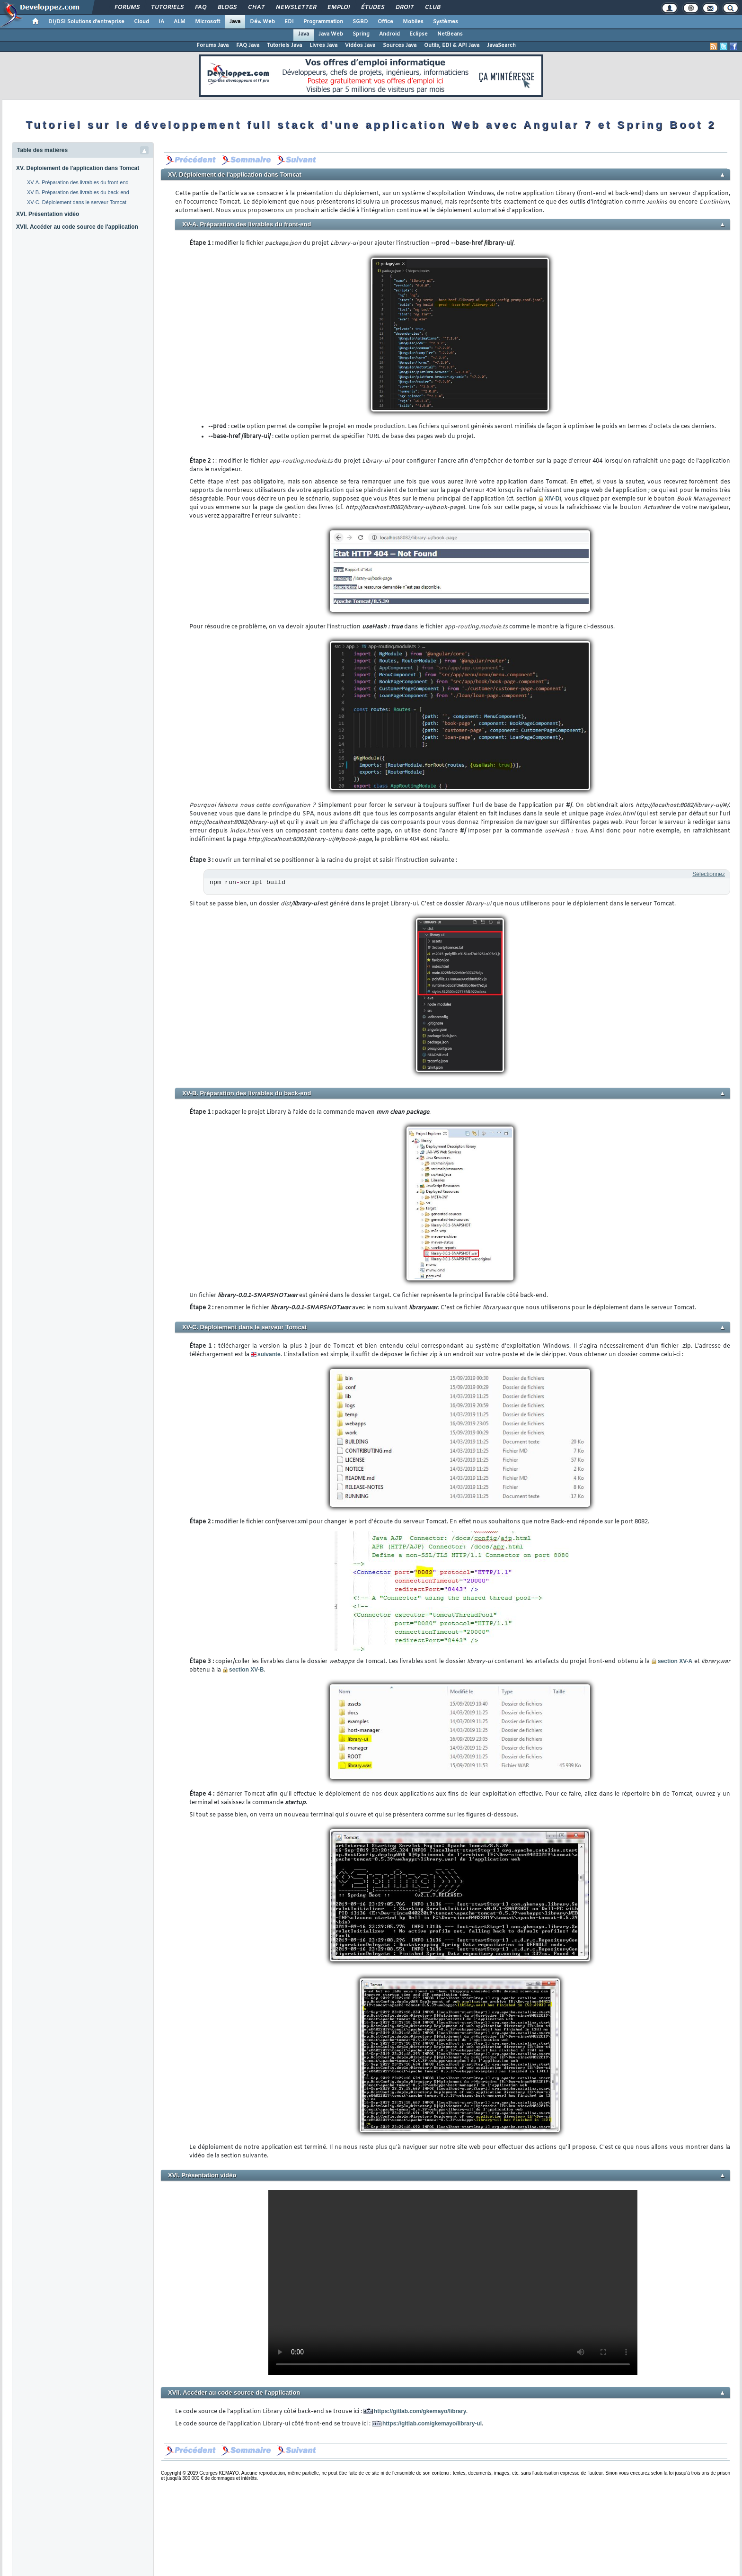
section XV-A (671, 1661)
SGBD (360, 21)
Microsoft (207, 21)
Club (432, 7)
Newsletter (295, 7)
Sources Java (399, 45)
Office (385, 21)
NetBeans (450, 34)
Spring (361, 34)
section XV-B (243, 1669)
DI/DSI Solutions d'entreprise (86, 21)
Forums (126, 7)
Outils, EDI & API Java (451, 45)
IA (161, 21)
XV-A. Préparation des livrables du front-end (78, 182)
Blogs (226, 7)
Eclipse (418, 34)
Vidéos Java (360, 45)
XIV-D (552, 498)
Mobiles (413, 21)
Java (235, 21)
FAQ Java (247, 45)
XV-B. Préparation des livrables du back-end (78, 192)
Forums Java (212, 45)
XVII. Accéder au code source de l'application (77, 227)
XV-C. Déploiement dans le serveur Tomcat (76, 202)
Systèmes (445, 21)
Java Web (330, 34)
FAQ (200, 7)
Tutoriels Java (284, 45)
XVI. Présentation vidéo (47, 214)
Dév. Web (262, 21)
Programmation (323, 21)
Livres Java (323, 45)
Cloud (141, 21)
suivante (269, 1354)
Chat (256, 7)
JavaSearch (501, 45)
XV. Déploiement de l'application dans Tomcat (77, 168)
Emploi (338, 7)
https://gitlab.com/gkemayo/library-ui (432, 2423)
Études (372, 7)
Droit (404, 7)
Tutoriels (167, 7)
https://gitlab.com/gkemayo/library (420, 2411)
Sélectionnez (708, 874)
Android (389, 34)
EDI (289, 21)
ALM (180, 21)
